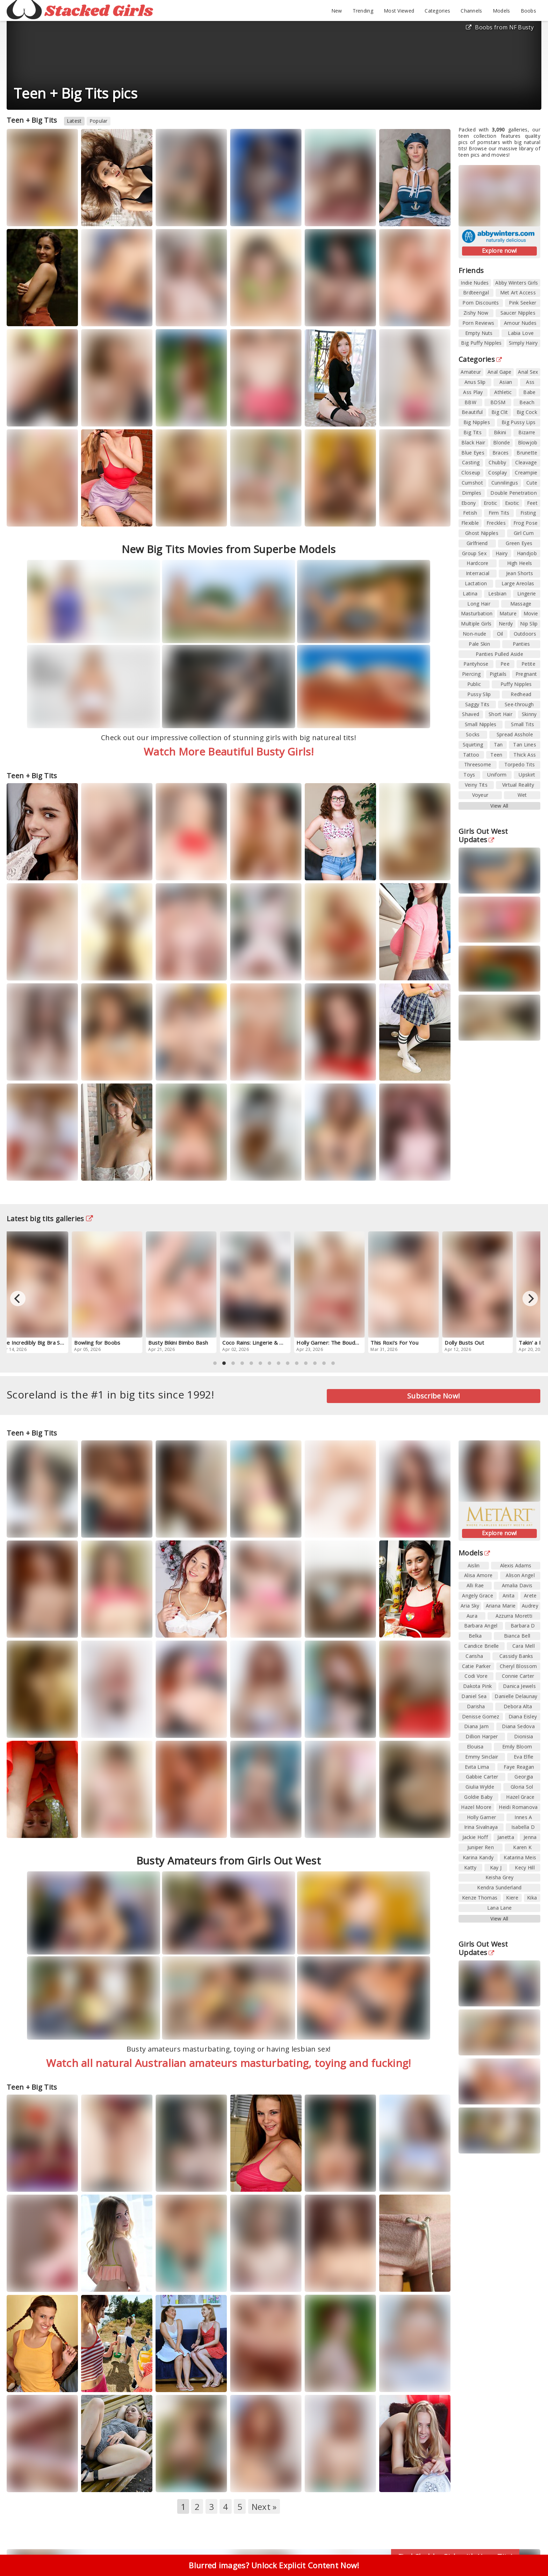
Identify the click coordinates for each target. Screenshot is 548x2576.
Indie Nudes (475, 282)
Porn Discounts (480, 302)
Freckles (496, 523)
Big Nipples (476, 422)
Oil (500, 633)
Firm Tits (499, 512)
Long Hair (478, 603)
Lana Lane (499, 1907)
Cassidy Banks (516, 1656)
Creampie (526, 472)
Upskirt (527, 774)
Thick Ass (524, 754)
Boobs (528, 10)
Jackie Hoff (475, 1837)
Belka (475, 1635)
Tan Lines (524, 744)
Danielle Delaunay (516, 1696)
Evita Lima (477, 1766)
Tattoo (471, 754)
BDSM (497, 402)
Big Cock (527, 412)
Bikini (500, 432)
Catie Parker (476, 1666)
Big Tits (472, 432)
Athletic (503, 392)
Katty (470, 1867)
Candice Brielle (481, 1646)
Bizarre (526, 432)
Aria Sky (470, 1605)
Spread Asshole (515, 734)
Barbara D (523, 1625)
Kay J (496, 1867)
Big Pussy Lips (518, 422)
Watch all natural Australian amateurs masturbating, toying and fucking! (228, 2063)
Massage (521, 603)
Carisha (474, 1656)
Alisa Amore (478, 1575)
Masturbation (477, 613)
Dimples (471, 492)
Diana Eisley (523, 1716)
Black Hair (473, 442)
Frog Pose (525, 523)
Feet (532, 503)
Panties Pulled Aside (499, 654)
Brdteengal (476, 292)
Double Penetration (513, 492)
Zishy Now (476, 312)
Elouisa (475, 1746)
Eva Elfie (524, 1756)
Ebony (468, 503)
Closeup (470, 472)
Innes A (523, 1817)
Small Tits (522, 724)
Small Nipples (481, 724)
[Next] (530, 1298)
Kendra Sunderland (499, 1887)
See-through (519, 704)
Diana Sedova (518, 1726)
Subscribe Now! (433, 1396)
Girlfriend (477, 543)
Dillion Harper (482, 1736)
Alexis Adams (516, 1565)
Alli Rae (475, 1585)
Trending (363, 10)
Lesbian (497, 593)
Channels (471, 10)
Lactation (476, 583)
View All (499, 805)
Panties (521, 644)
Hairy (502, 553)
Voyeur (480, 795)
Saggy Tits (477, 704)
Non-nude (474, 633)
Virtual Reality (518, 784)
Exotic (512, 503)
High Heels (519, 563)
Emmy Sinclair (481, 1756)
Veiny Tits (476, 784)
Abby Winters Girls (516, 282)
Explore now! (499, 251)
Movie (531, 613)
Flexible (470, 523)
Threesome (477, 764)
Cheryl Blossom (518, 1666)
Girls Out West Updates (483, 835)
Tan (498, 744)
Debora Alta (518, 1706)
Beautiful (472, 412)
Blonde (501, 442)
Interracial (477, 573)
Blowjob (528, 442)
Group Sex (474, 553)
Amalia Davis (517, 1585)
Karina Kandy (478, 1857)
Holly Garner (481, 1817)
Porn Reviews (478, 323)
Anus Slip (475, 382)
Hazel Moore (476, 1807)
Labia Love (521, 333)
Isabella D (523, 1827)
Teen (496, 754)
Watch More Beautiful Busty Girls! (228, 751)
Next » (264, 2506)
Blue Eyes (472, 452)
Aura (472, 1615)
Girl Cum (524, 533)
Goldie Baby (478, 1797)
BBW (470, 402)
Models (501, 10)
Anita (509, 1595)
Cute (531, 482)
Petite (528, 663)
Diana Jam (476, 1726)
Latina (470, 593)
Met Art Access (518, 292)
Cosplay (497, 472)
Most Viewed (399, 10)
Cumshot (472, 482)
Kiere (512, 1897)
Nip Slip (529, 623)
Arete (530, 1595)
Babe (529, 392)
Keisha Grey (499, 1877)
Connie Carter (518, 1676)
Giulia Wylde (480, 1786)
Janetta (505, 1837)
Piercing (471, 674)
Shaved (470, 714)
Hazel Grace (520, 1797)
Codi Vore (476, 1676)
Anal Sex (528, 371)
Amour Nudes (520, 323)
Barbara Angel (481, 1625)
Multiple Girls (476, 623)
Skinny (529, 714)
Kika (532, 1897)
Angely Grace (477, 1595)
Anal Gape (500, 371)
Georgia (523, 1776)
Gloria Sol (522, 1786)
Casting (471, 462)
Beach (526, 402)
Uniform (496, 774)
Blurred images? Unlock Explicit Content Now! (274, 2565)
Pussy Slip (479, 694)
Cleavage (525, 462)
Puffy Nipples (516, 684)
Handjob (527, 553)
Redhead (521, 694)
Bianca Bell (517, 1635)
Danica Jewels (519, 1686)
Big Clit (499, 412)
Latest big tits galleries (50, 1218)
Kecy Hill (525, 1867)
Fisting (528, 512)
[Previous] (18, 1298)
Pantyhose (476, 663)
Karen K (522, 1847)
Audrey (530, 1605)
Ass (530, 382)
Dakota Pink (477, 1686)
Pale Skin (479, 644)
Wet (522, 795)
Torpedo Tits (519, 764)
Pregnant (526, 674)
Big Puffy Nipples (481, 342)
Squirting (473, 744)
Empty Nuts (479, 333)
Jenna (530, 1837)
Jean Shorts (519, 573)
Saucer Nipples (517, 312)
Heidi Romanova (518, 1807)
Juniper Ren (480, 1847)
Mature (508, 613)
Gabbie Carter (482, 1776)
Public (474, 684)
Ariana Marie (501, 1605)
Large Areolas (518, 583)
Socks (473, 734)
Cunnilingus (504, 482)
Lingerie (526, 593)
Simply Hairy (523, 342)
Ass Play (473, 392)
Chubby (497, 462)
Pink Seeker (522, 302)
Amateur (471, 371)
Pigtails (498, 674)
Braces (500, 452)
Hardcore (477, 563)
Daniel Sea (473, 1696)
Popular (98, 120)
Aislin (474, 1565)
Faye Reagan (519, 1766)
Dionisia (523, 1736)
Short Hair (500, 714)
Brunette (527, 452)
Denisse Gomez (480, 1716)
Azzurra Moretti (514, 1615)
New (336, 10)
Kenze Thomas (480, 1897)
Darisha (476, 1706)
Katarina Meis (520, 1857)
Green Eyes (519, 543)
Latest (74, 120)
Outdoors (525, 633)
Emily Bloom (517, 1746)
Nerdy (506, 623)
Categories (437, 10)
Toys (469, 774)
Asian (505, 382)
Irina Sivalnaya (481, 1827)
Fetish (470, 512)
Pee (505, 663)
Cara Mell (523, 1646)
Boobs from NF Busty (500, 27)
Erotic (490, 503)
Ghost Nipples (481, 533)
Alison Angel (520, 1575)
